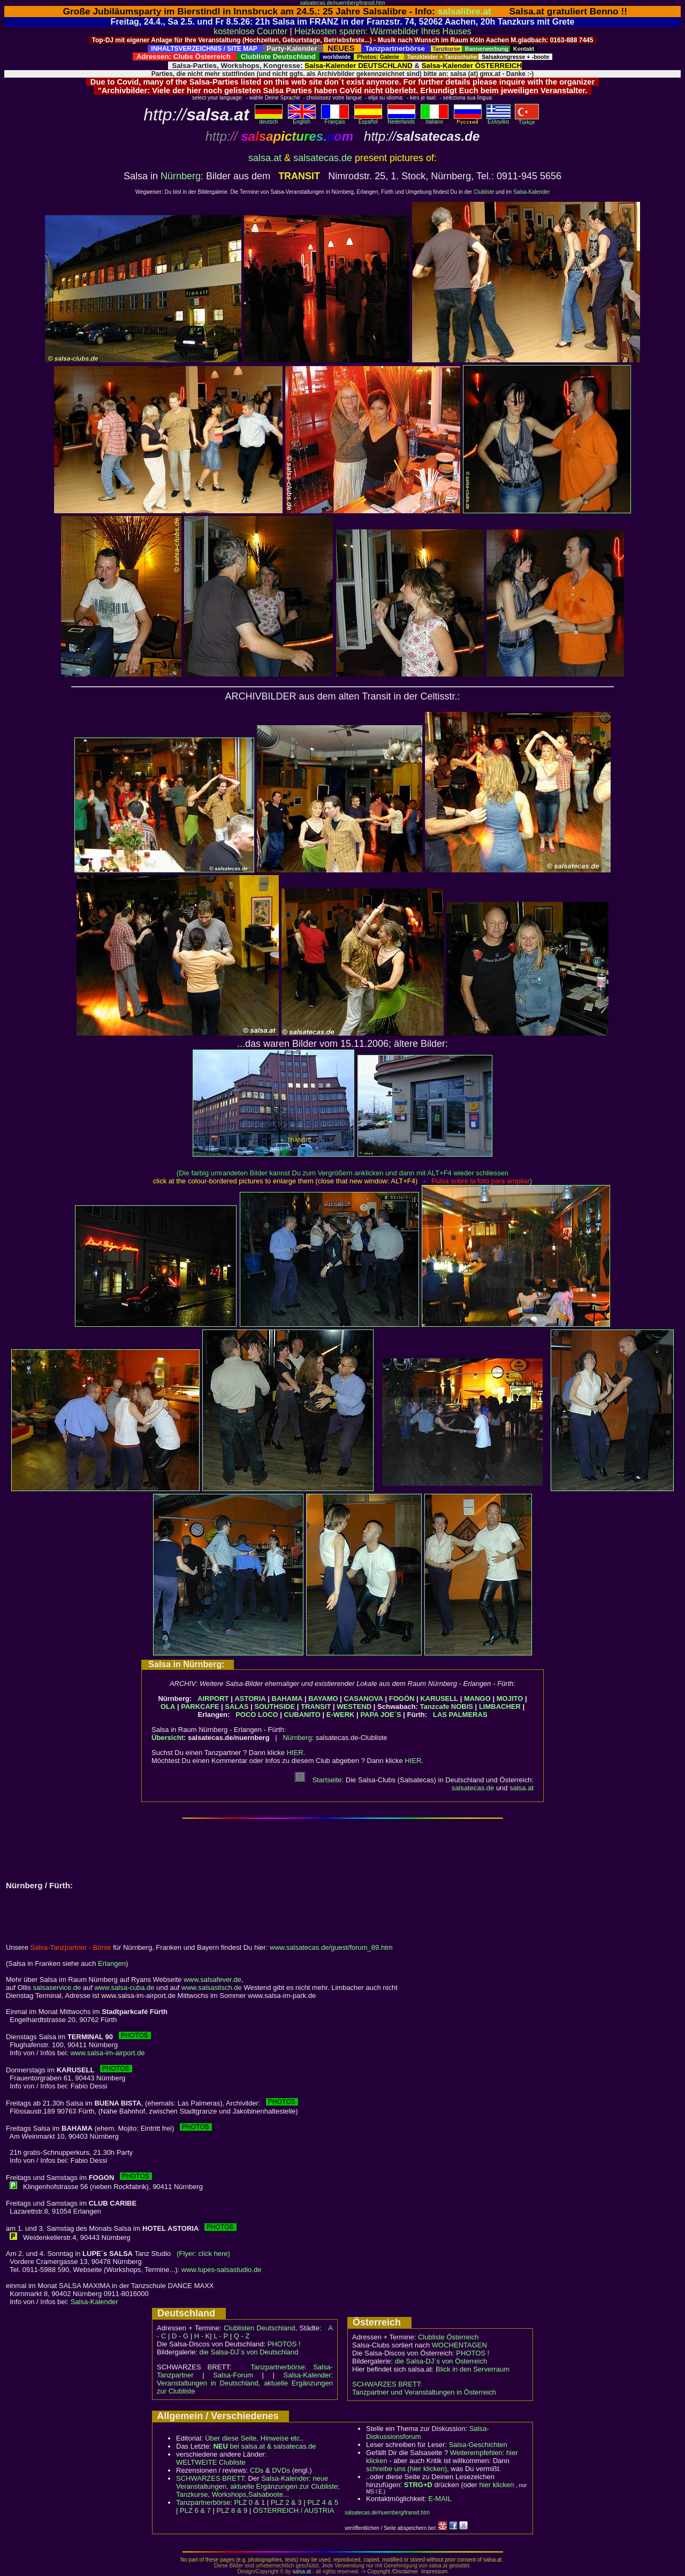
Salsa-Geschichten (478, 2445)
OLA (168, 1707)
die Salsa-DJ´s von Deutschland (249, 2352)
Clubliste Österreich (448, 2337)
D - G (180, 2336)
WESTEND (354, 1707)
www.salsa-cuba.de (124, 1988)
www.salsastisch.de (211, 1988)
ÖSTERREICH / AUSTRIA (293, 2510)
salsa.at (264, 158)
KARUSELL (439, 1698)
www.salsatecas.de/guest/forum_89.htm (331, 1947)
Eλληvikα (498, 119)
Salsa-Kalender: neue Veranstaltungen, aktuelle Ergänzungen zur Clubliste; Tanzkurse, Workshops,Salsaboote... (258, 2486)
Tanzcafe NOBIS (446, 1707)
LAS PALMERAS (460, 1715)
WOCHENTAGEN (459, 2345)
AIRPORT (213, 1698)
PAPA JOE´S (380, 1715)
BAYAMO (323, 1698)
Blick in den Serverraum (472, 2369)
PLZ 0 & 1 (249, 2502)
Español (368, 119)
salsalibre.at (464, 11)
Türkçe (527, 120)
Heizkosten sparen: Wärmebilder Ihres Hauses (382, 31)
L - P (221, 2336)
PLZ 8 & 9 (231, 2510)
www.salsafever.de (212, 1979)
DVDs (281, 2470)
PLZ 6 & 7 (195, 2510)
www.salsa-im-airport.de (108, 2053)
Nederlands (401, 119)
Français (335, 119)
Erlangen (112, 1963)
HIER (295, 1753)
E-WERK (340, 1715)
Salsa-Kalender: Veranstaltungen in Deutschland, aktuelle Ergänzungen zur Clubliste (245, 2383)
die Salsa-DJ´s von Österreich (441, 2361)
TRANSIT (316, 1707)
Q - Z (242, 2336)
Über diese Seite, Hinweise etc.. (254, 2438)
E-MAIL (439, 2499)
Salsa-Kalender (531, 192)
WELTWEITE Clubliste (211, 2462)
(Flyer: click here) (203, 2254)
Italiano (434, 119)
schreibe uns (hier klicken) (406, 2469)
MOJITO (510, 1698)
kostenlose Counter (250, 31)
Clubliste (484, 192)
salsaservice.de (57, 1988)
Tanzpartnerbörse (203, 2502)
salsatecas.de (322, 158)
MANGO (477, 1698)
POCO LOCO (256, 1715)
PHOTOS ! (284, 2344)
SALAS (236, 1707)
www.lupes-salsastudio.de (221, 2270)
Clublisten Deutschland (259, 2328)
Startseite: (319, 1780)
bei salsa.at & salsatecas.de (264, 2446)
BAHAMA (287, 1698)
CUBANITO (302, 1715)
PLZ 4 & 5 (322, 2502)
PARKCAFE (200, 1707)
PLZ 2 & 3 (286, 2502)
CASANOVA (363, 1698)
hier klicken (496, 2485)
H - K (202, 2336)
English (302, 119)
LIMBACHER (500, 1707)
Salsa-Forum (233, 2375)
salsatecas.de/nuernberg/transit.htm (342, 3)
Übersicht (167, 1738)
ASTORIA (249, 1698)
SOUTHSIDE (274, 1707)
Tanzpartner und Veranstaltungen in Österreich (424, 2392)
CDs (256, 2470)
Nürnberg (181, 176)
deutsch (269, 119)
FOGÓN (402, 1698)
